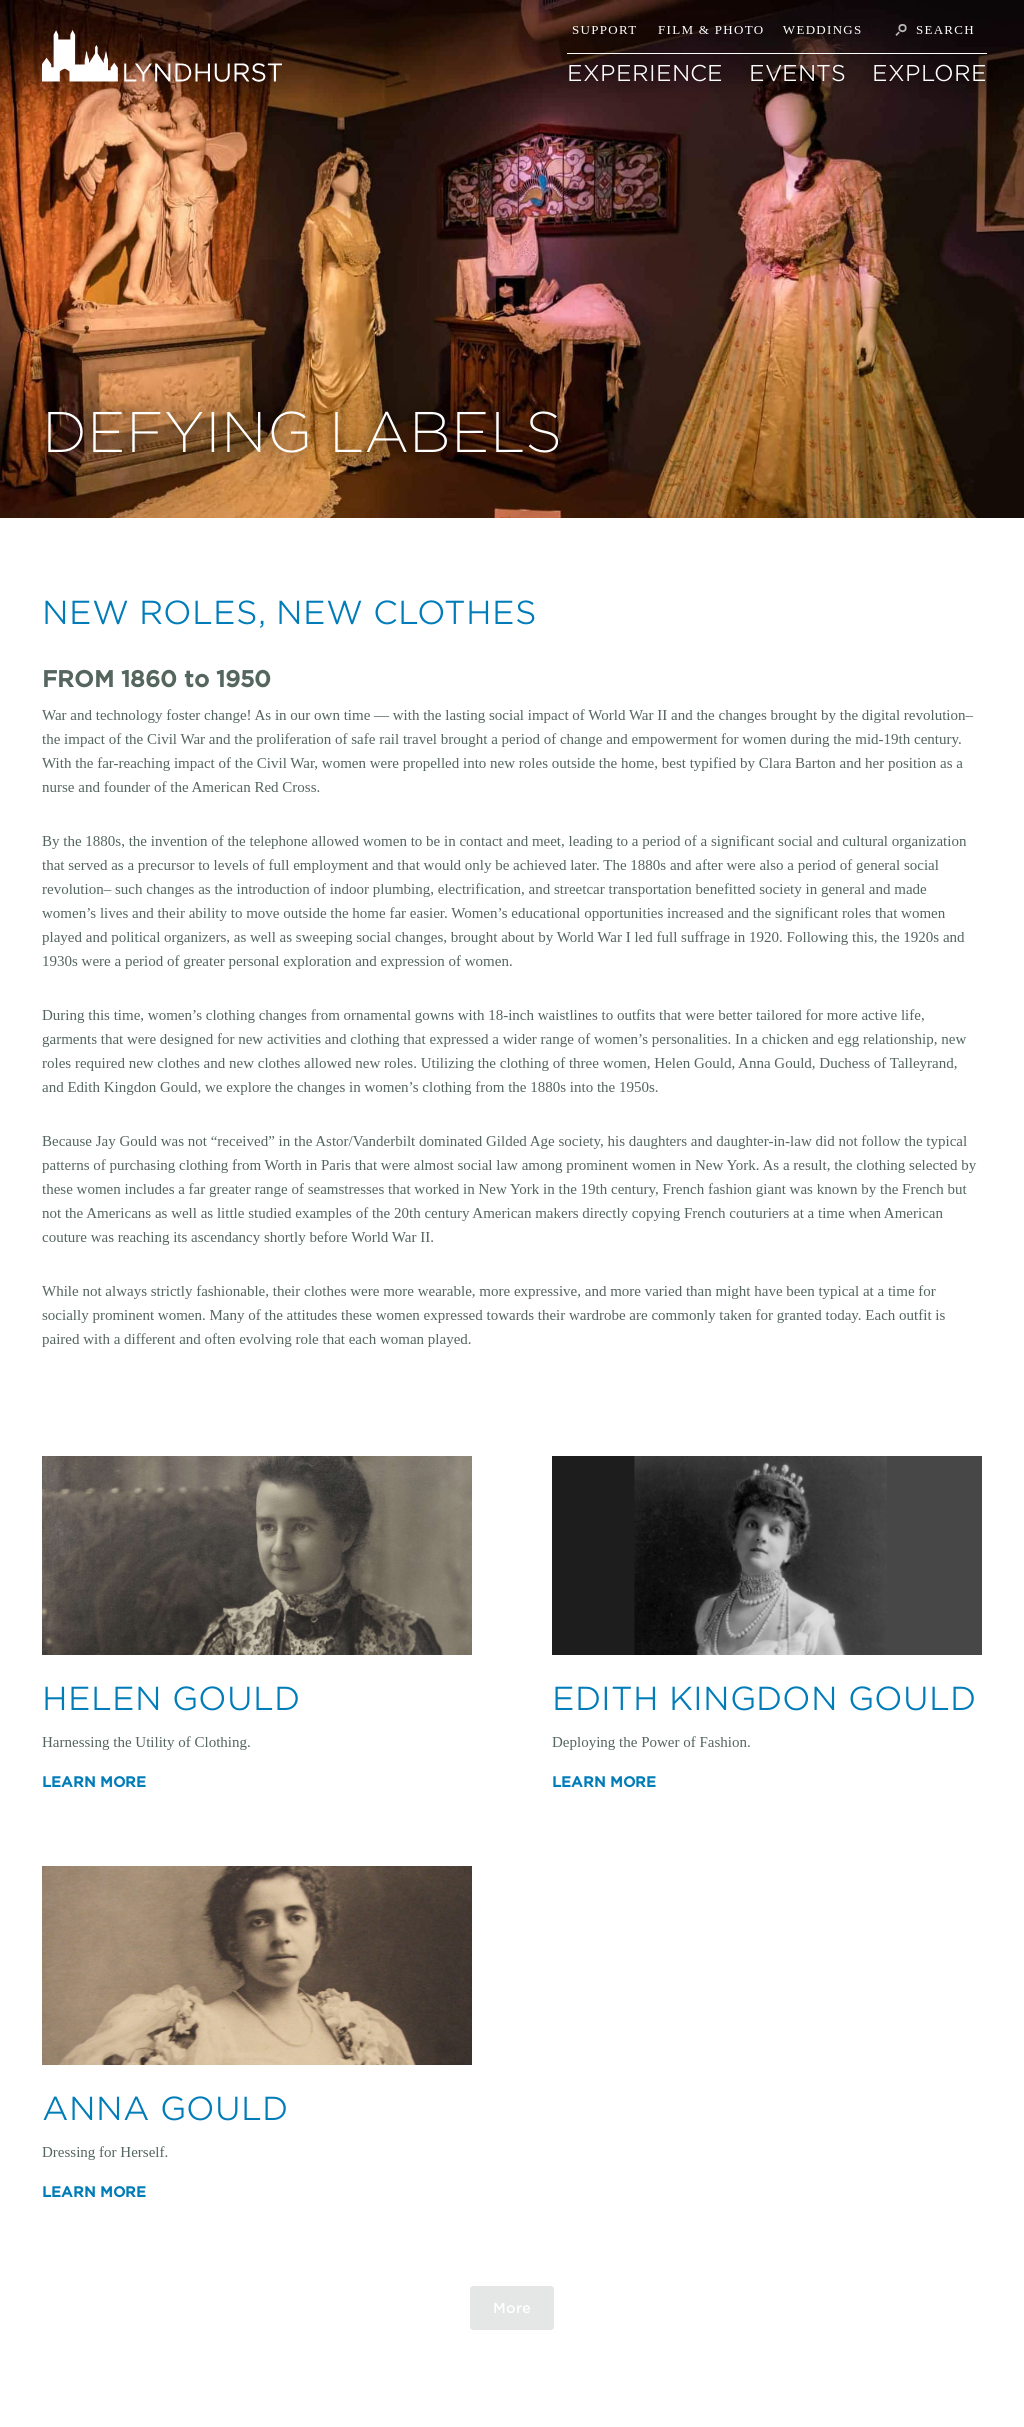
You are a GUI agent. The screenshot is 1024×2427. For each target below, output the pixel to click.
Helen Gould (171, 1698)
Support (604, 29)
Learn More (94, 1782)
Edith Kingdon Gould (764, 1698)
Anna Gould (165, 2108)
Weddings (823, 29)
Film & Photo (711, 29)
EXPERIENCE (645, 73)
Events (797, 73)
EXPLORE (929, 73)
